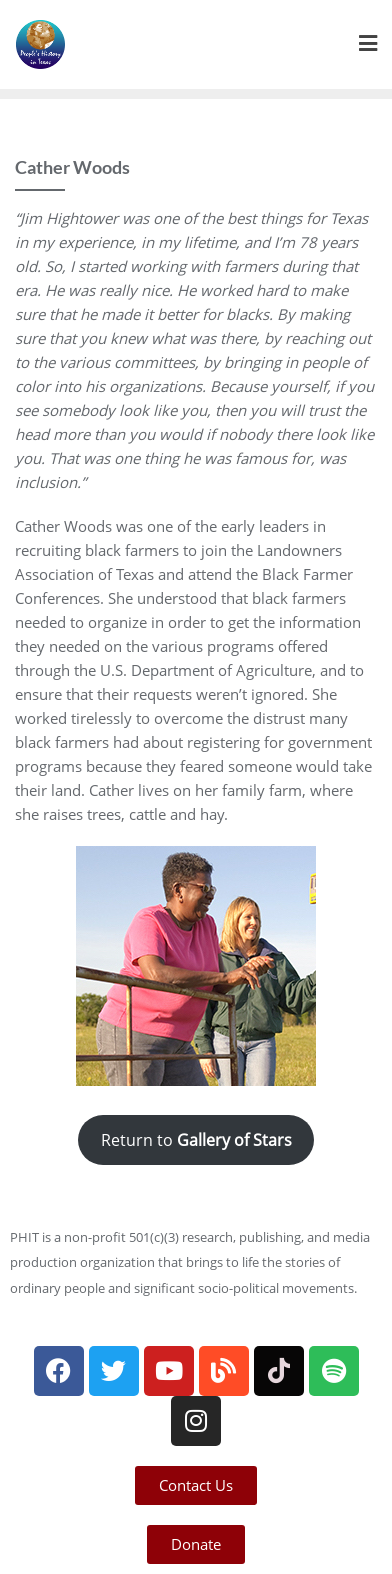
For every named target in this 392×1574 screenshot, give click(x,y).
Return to (196, 1140)
